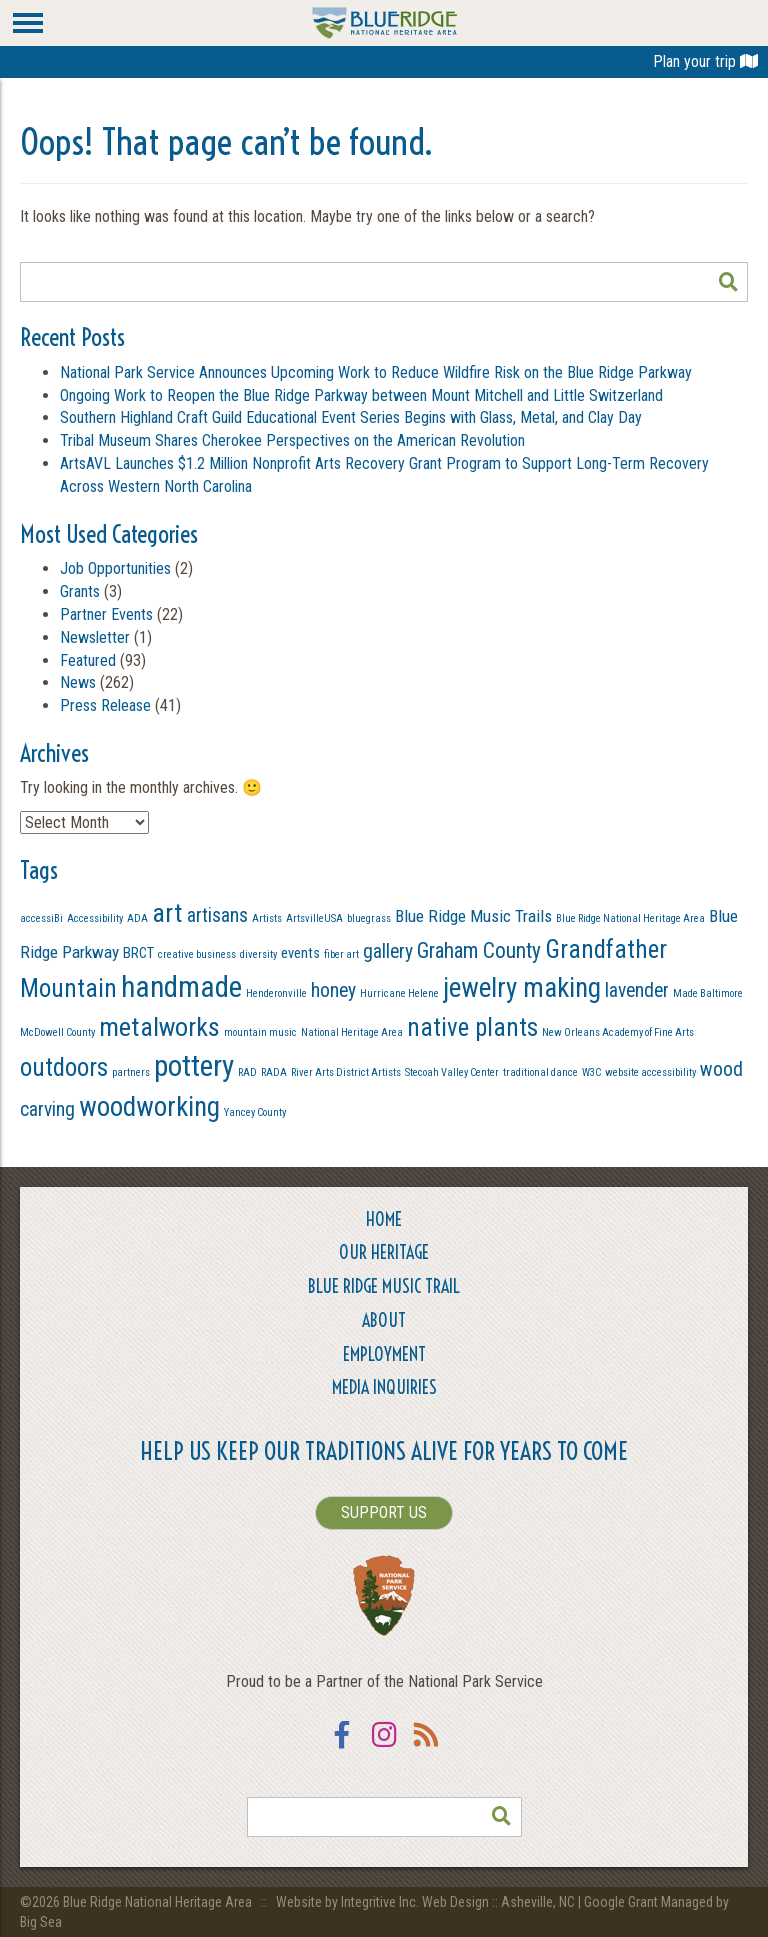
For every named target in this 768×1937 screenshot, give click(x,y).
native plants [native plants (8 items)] (472, 1027)
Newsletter (95, 637)
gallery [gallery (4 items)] (388, 951)
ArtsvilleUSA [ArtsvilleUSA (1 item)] (314, 918)
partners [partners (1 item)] (131, 1072)
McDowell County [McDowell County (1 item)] (57, 1032)
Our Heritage (384, 1252)
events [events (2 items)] (300, 953)
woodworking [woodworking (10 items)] (149, 1107)
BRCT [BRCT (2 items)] (138, 953)
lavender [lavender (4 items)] (637, 990)
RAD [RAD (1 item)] (247, 1072)
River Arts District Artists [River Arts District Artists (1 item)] (346, 1072)
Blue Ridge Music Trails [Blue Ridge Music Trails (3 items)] (473, 916)
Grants (80, 591)
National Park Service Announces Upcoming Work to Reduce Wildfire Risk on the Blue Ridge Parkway (376, 372)
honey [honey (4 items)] (333, 990)
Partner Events (106, 614)
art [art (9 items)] (167, 913)
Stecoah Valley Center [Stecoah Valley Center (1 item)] (452, 1072)
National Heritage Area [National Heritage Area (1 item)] (352, 1032)
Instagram (384, 1747)
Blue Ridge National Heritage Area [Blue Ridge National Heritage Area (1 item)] (630, 918)
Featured (88, 660)
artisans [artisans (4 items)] (217, 915)
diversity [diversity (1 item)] (258, 954)
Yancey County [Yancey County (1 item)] (255, 1112)
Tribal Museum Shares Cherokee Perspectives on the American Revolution (292, 440)
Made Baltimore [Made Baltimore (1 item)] (708, 993)
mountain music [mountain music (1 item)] (260, 1032)
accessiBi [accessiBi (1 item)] (41, 918)
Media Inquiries (384, 1387)
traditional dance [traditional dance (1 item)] (540, 1072)
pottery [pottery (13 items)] (194, 1066)
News (78, 682)
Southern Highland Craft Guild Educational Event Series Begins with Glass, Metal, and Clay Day (351, 417)
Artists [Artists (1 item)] (267, 918)
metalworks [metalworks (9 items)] (159, 1027)
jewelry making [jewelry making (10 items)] (522, 988)
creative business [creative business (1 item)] (197, 954)
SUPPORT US (384, 1512)
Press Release (105, 705)
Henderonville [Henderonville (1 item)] (276, 993)
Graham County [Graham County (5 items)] (479, 950)
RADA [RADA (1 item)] (274, 1072)
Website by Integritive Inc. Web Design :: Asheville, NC (427, 1902)
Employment (384, 1354)
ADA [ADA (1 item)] (137, 918)
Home (384, 1219)
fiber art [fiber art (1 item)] (341, 954)
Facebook (342, 1747)
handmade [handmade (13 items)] (181, 987)
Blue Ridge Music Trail (384, 1286)
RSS (426, 1747)
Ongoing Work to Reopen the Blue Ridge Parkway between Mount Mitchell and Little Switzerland (363, 395)
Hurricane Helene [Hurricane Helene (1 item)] (399, 993)
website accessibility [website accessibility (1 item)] (650, 1072)
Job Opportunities (115, 568)
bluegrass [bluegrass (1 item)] (369, 918)
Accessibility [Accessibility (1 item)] (95, 918)
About (384, 1320)
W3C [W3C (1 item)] (591, 1072)
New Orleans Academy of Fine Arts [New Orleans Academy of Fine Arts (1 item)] (618, 1032)
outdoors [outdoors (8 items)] (64, 1067)
